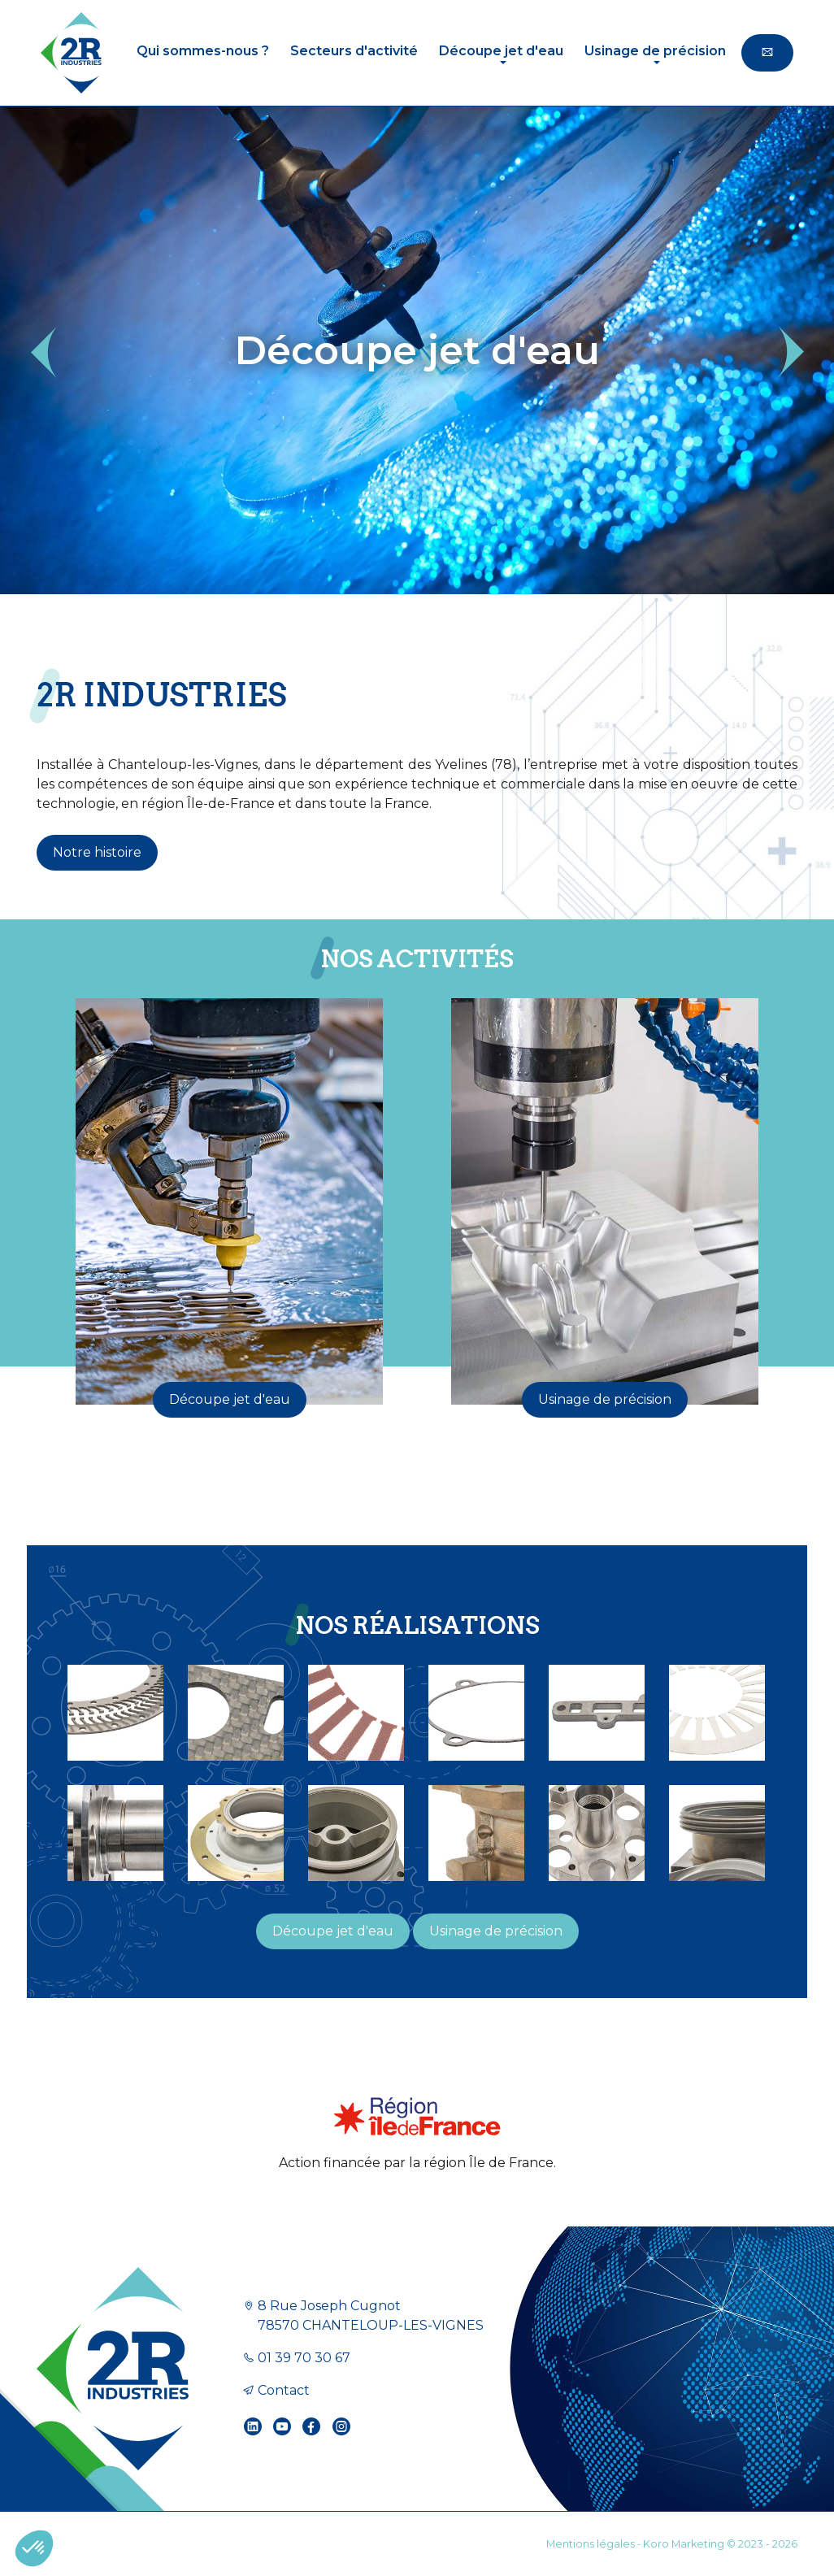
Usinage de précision (604, 1399)
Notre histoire (97, 852)
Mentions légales (590, 2544)
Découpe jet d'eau (229, 1399)
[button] (43, 352)
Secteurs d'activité (354, 51)
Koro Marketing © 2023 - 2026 (720, 2544)
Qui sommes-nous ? (203, 51)
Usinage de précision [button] (655, 51)
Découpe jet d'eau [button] (501, 51)
